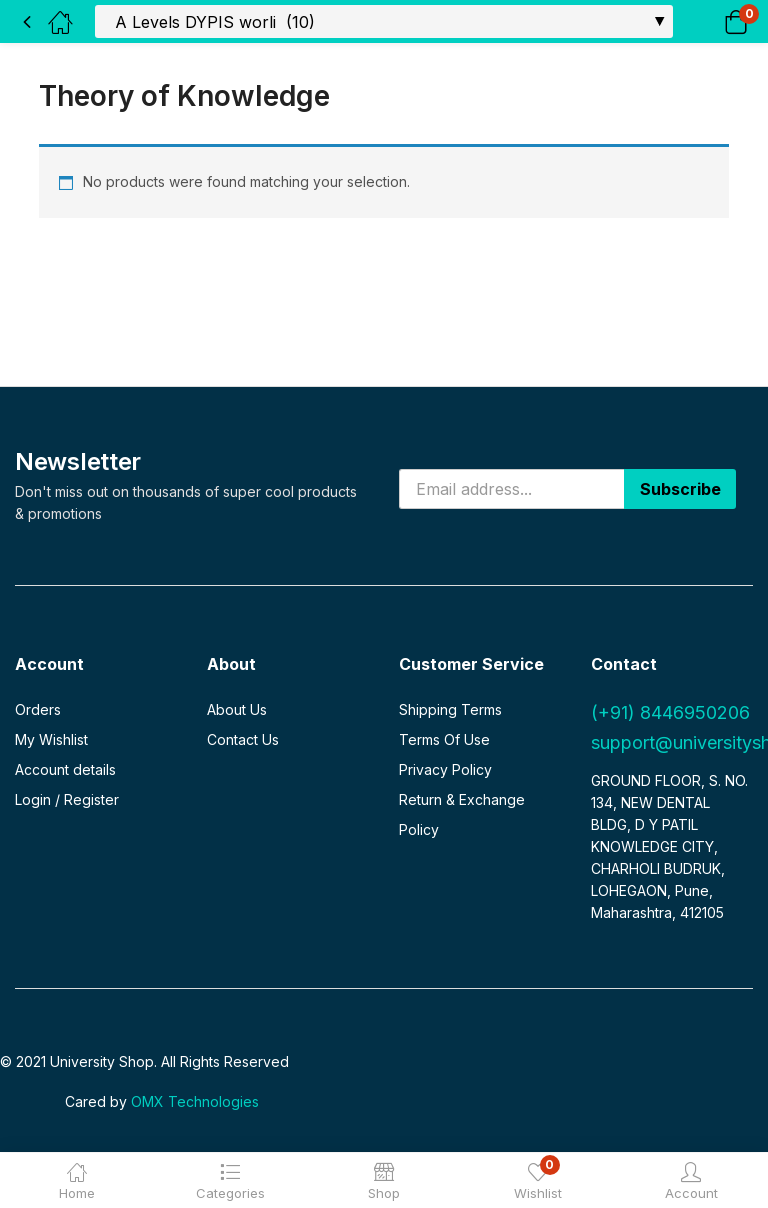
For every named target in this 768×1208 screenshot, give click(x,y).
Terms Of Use (444, 739)
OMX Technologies (195, 1101)
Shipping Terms (450, 709)
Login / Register (67, 799)
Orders (38, 709)
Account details (65, 769)
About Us (237, 709)
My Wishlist (51, 739)
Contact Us (243, 739)
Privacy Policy (445, 769)
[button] (710, 21)
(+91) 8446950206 (670, 712)
